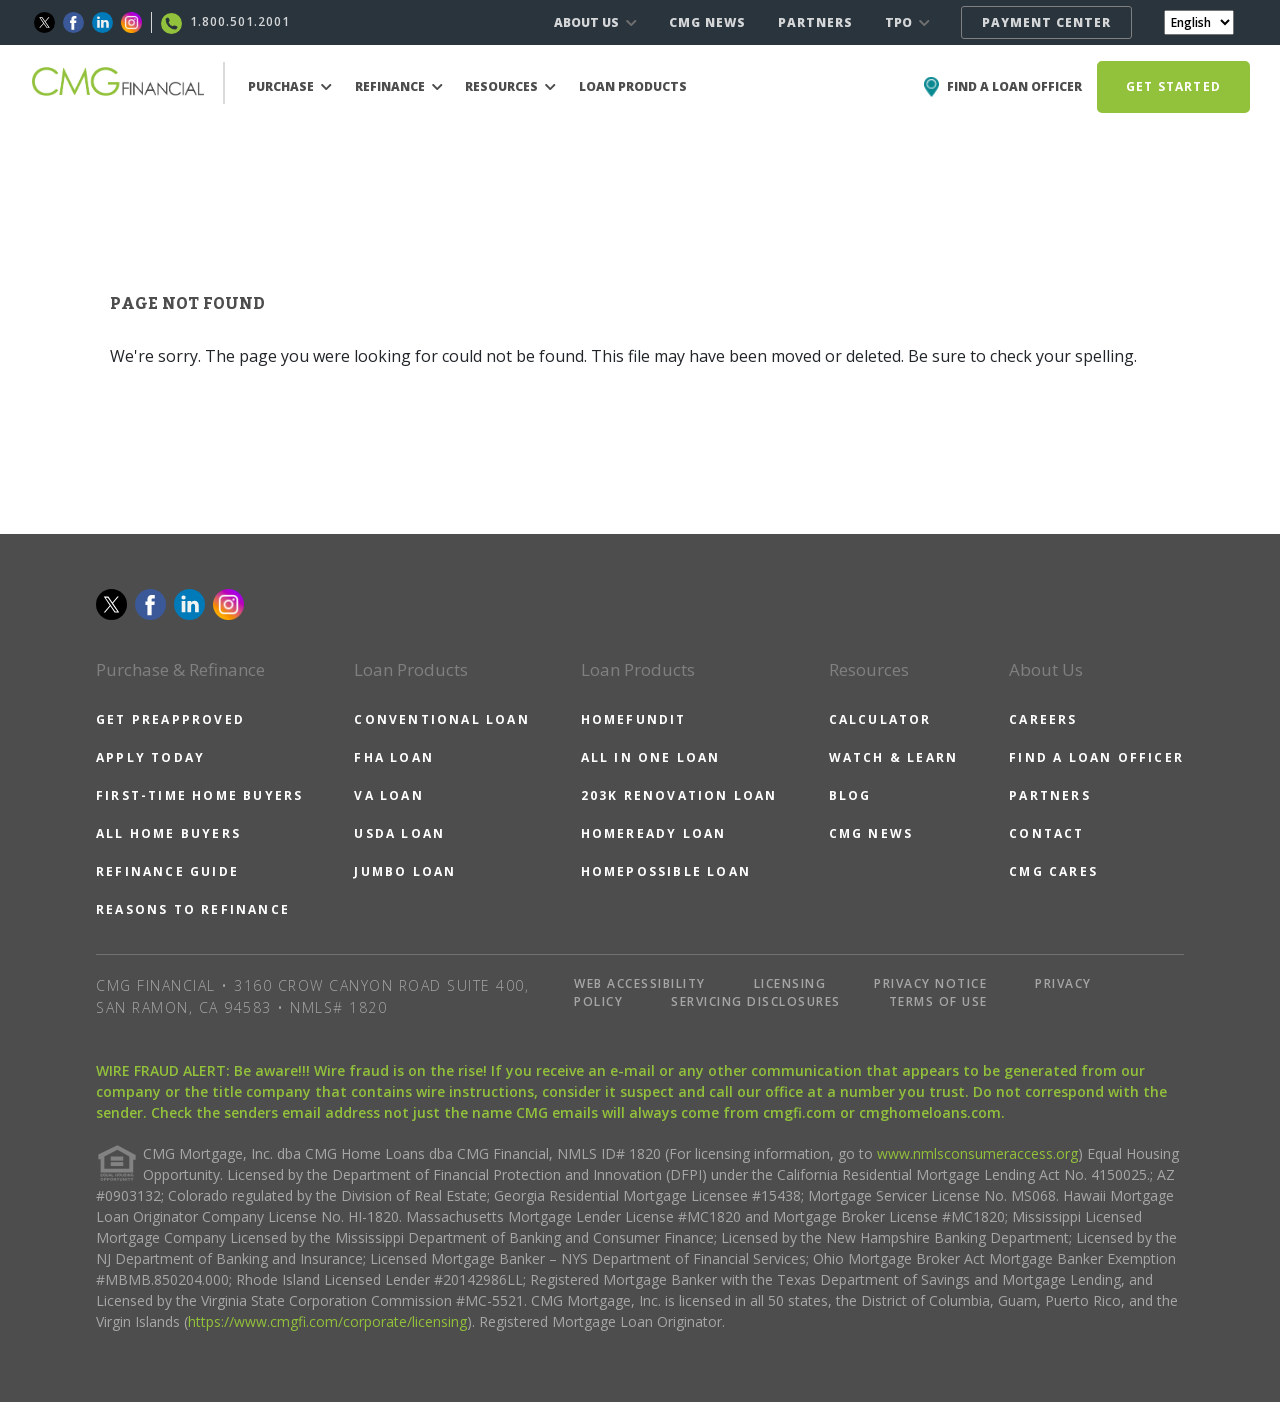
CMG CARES (1053, 871)
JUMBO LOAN (405, 871)
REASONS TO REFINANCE (193, 909)
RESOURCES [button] (510, 86)
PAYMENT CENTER (1046, 22)
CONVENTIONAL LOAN (441, 719)
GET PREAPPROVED (170, 719)
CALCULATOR (880, 719)
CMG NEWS (707, 22)
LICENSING (790, 983)
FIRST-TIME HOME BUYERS (199, 795)
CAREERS (1043, 719)
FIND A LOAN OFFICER (1096, 757)
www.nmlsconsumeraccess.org (977, 1153)
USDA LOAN (399, 833)
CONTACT (1046, 833)
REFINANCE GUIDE (167, 871)
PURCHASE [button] (290, 86)
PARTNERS (815, 22)
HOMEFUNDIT (634, 719)
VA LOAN (388, 795)
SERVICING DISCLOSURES (756, 1001)
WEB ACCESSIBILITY (640, 983)
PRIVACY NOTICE (930, 983)
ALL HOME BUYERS (168, 833)
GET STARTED (1173, 86)
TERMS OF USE (938, 1001)
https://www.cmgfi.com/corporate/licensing (327, 1321)
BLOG (850, 795)
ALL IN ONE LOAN (651, 757)
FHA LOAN (394, 757)
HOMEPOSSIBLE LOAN (666, 871)
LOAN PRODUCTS (633, 86)
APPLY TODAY (150, 757)
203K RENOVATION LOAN (679, 795)
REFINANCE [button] (399, 86)
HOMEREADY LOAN (654, 833)
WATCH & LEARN (894, 757)
